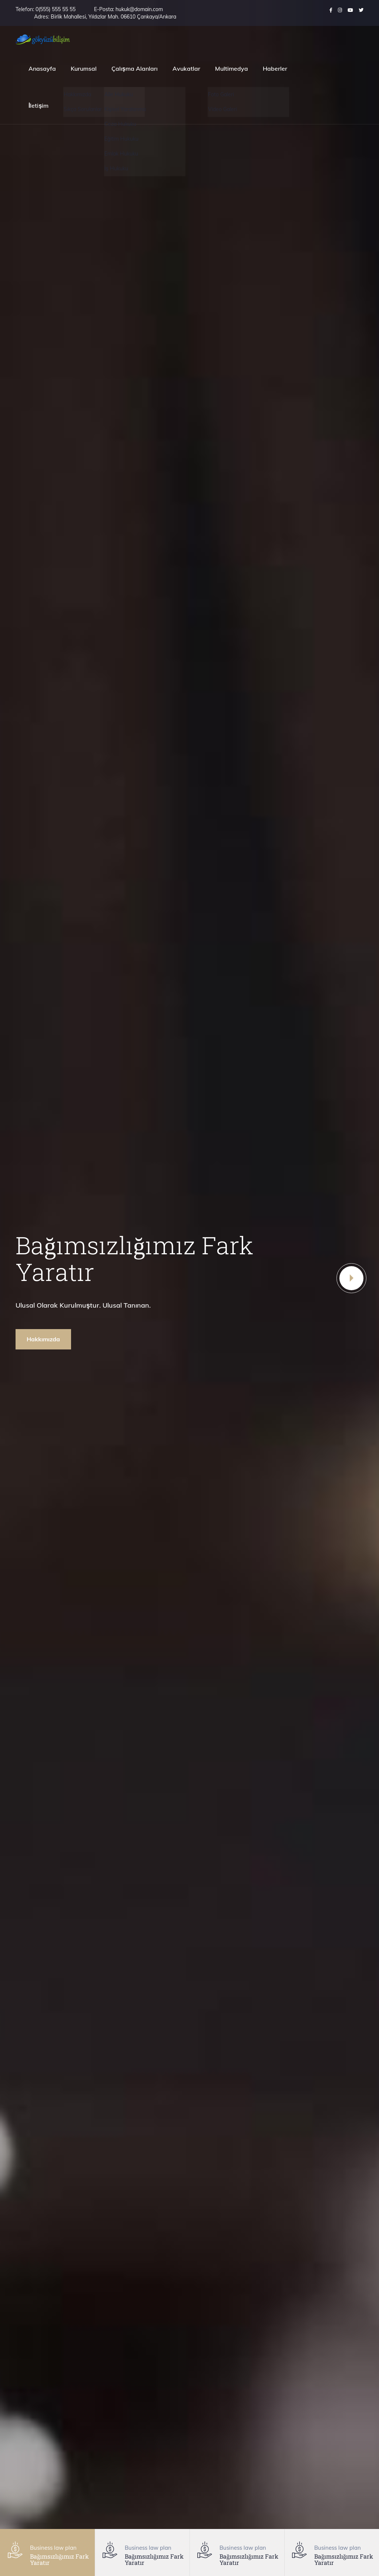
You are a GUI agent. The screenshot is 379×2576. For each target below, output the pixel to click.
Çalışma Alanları (134, 68)
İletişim (38, 105)
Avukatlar (186, 68)
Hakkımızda (43, 1339)
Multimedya (231, 68)
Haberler (275, 68)
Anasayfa (42, 68)
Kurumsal (84, 68)
